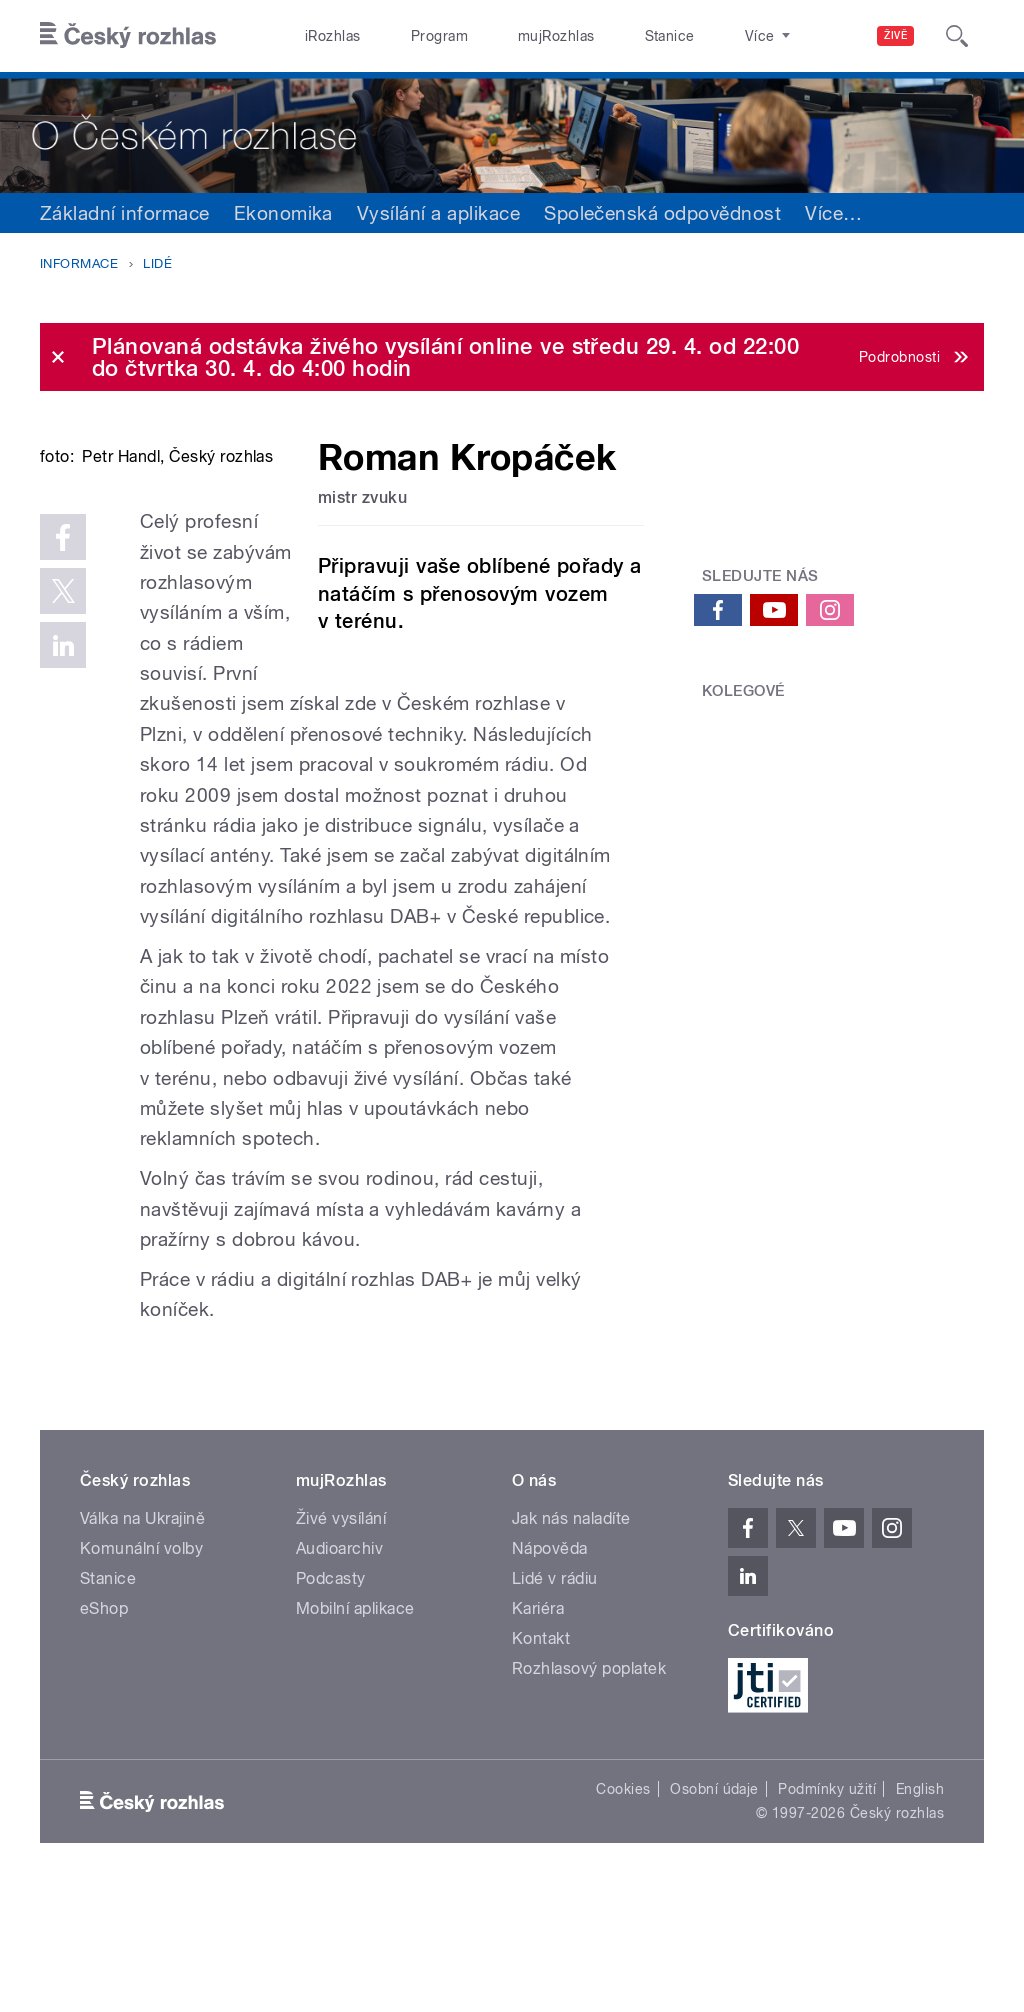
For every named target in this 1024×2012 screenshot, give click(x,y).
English (920, 1909)
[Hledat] (957, 36)
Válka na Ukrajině (142, 1638)
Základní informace (125, 213)
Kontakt (541, 1758)
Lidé (157, 263)
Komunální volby (141, 1668)
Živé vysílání (341, 1638)
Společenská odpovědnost (662, 213)
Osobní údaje (714, 1909)
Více (833, 213)
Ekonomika (283, 213)
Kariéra (538, 1728)
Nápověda (550, 1668)
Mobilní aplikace (355, 1728)
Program (408, 36)
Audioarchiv (339, 1668)
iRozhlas (323, 36)
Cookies (623, 1909)
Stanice (598, 36)
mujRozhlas (505, 36)
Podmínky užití (827, 1909)
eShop (104, 1728)
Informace (79, 263)
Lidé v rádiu (555, 1698)
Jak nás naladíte (571, 1638)
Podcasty (331, 1698)
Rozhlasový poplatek (589, 1788)
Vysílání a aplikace (438, 213)
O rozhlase (689, 36)
